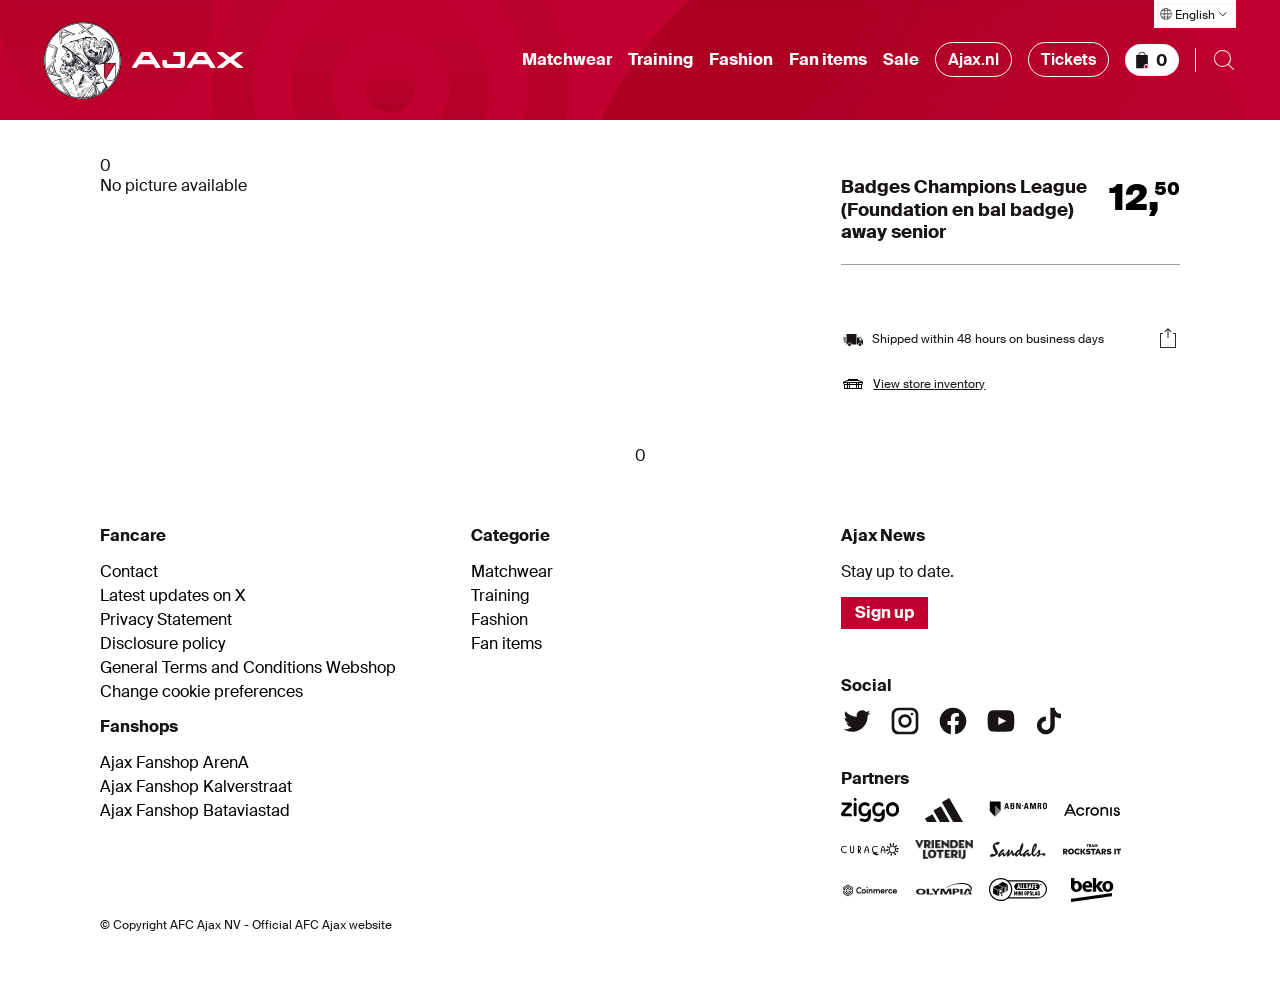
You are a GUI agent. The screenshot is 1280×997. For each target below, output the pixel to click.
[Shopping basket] (1152, 59)
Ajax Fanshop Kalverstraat (196, 787)
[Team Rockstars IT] (1092, 850)
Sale (901, 60)
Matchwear (567, 60)
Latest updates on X (173, 596)
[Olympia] (944, 890)
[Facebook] (953, 721)
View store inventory (929, 384)
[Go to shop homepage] (143, 60)
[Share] (1168, 338)
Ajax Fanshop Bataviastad (195, 811)
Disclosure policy (162, 644)
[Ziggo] (870, 810)
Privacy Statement (166, 620)
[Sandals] (1018, 850)
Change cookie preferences (201, 692)
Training (660, 60)
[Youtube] (1001, 721)
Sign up (884, 612)
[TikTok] (1049, 721)
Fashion (741, 60)
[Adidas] (944, 810)
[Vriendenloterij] (944, 850)
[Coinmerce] (870, 890)
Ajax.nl (973, 59)
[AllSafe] (1018, 890)
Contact (129, 572)
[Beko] (1092, 890)
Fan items (828, 60)
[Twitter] (857, 721)
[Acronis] (1092, 810)
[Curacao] (870, 850)
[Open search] (1224, 60)
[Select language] (1195, 14)
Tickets (1068, 59)
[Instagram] (905, 721)
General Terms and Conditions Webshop (248, 668)
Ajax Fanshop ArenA (174, 763)
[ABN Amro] (1018, 810)
